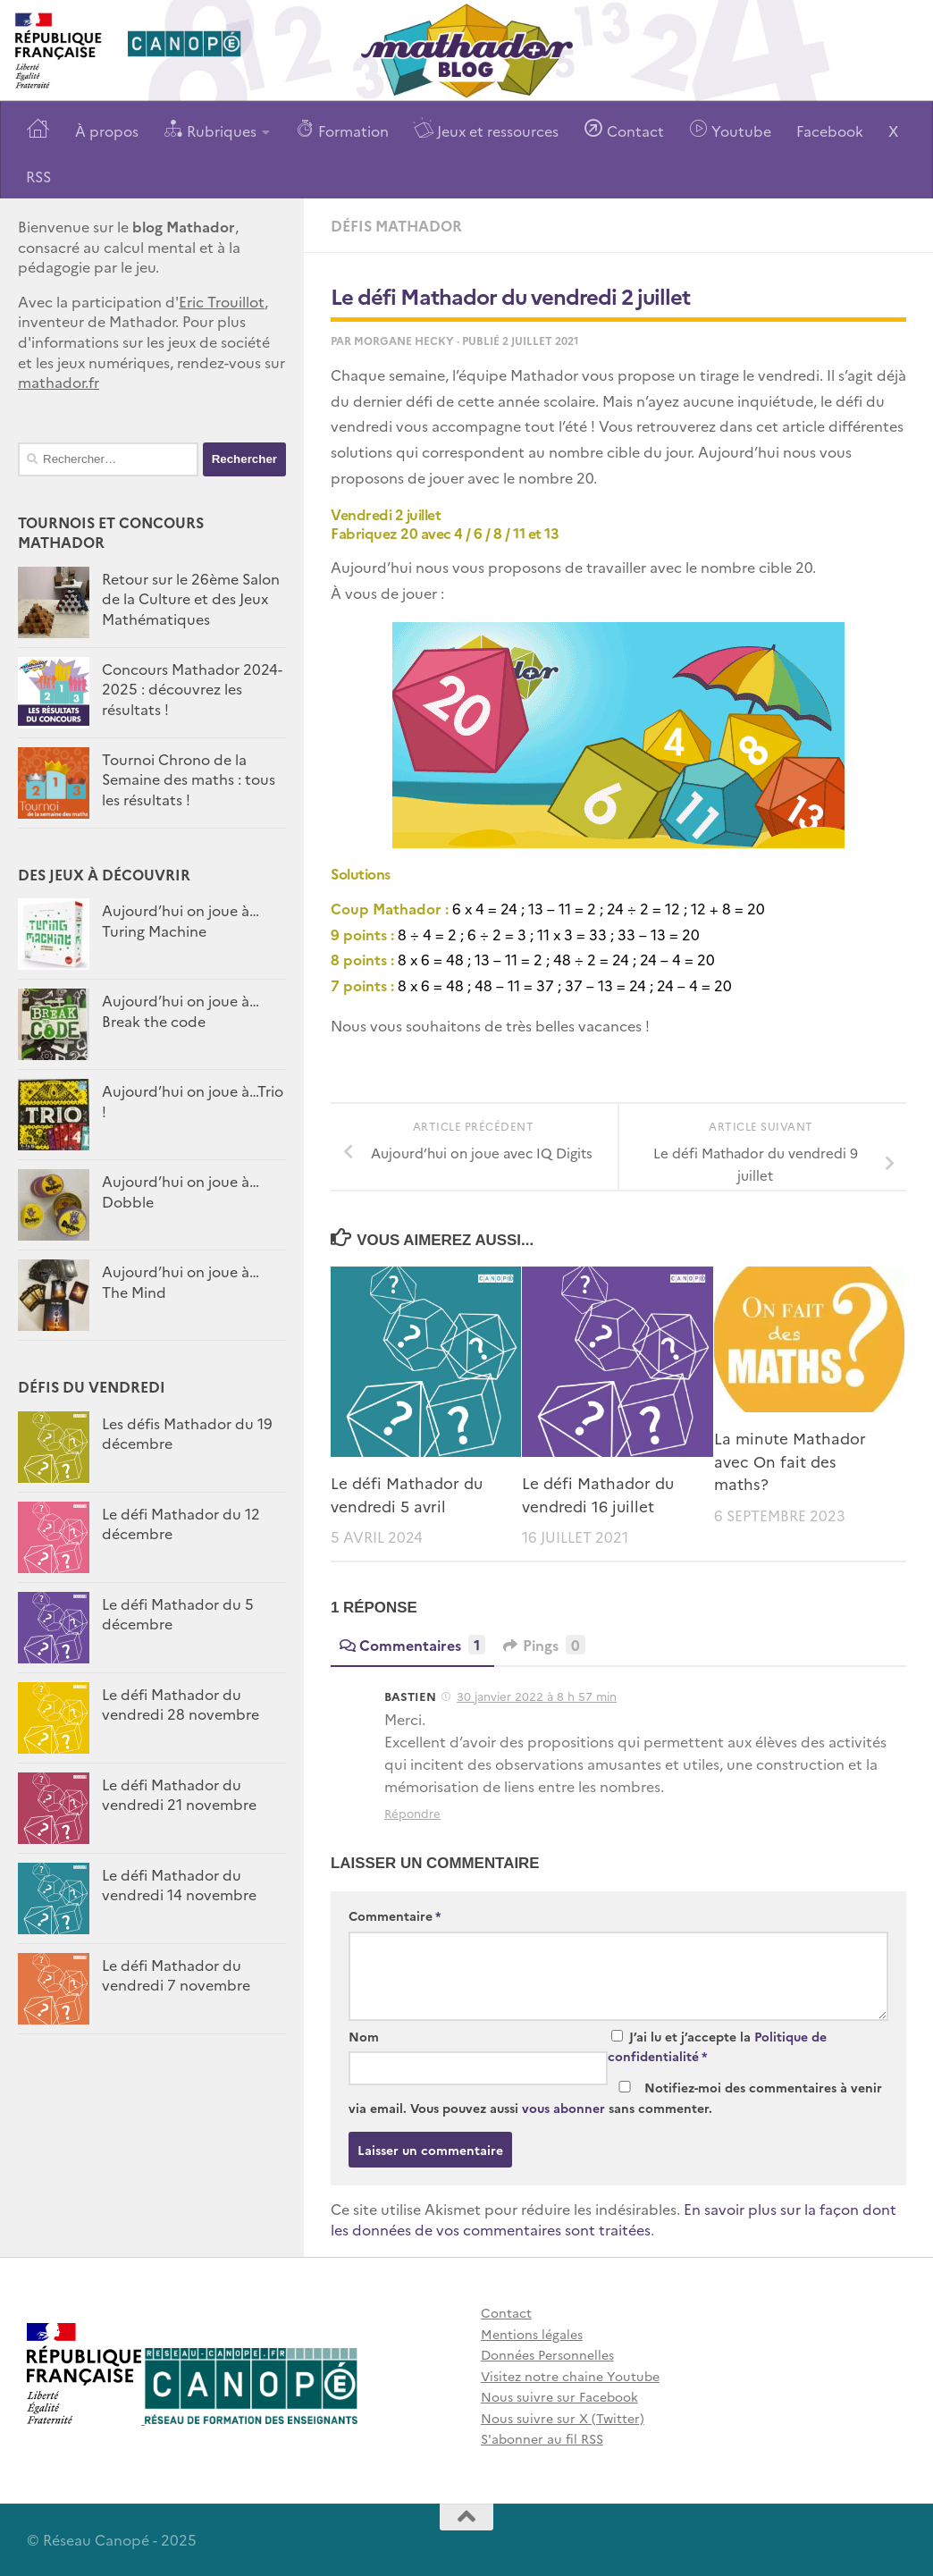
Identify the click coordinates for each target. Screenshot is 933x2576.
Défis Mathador (396, 225)
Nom (364, 2036)
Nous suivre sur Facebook (559, 2396)
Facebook (829, 130)
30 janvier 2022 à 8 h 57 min (537, 1696)
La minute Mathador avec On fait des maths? (790, 1460)
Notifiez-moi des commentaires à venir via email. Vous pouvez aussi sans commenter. (615, 2097)
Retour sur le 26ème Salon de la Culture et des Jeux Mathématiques (191, 598)
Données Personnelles (547, 2354)
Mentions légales (532, 2334)
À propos (107, 130)
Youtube (730, 129)
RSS (38, 176)
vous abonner (563, 2108)
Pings (544, 1644)
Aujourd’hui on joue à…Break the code (180, 1010)
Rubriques (210, 129)
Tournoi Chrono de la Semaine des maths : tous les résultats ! (188, 779)
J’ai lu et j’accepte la (717, 2046)
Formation (342, 129)
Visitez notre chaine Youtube (570, 2376)
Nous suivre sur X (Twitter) (562, 2418)
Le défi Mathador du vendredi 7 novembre (176, 1974)
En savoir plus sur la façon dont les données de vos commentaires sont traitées (613, 2219)
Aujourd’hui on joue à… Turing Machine (180, 919)
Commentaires (412, 1644)
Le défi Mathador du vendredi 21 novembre (179, 1794)
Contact (624, 129)
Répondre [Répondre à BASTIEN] (412, 1813)
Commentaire (395, 1915)
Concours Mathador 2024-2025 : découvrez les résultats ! (192, 689)
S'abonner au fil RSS (542, 2438)
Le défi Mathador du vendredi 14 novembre (179, 1884)
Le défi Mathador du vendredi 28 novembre (180, 1703)
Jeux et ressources (486, 129)
